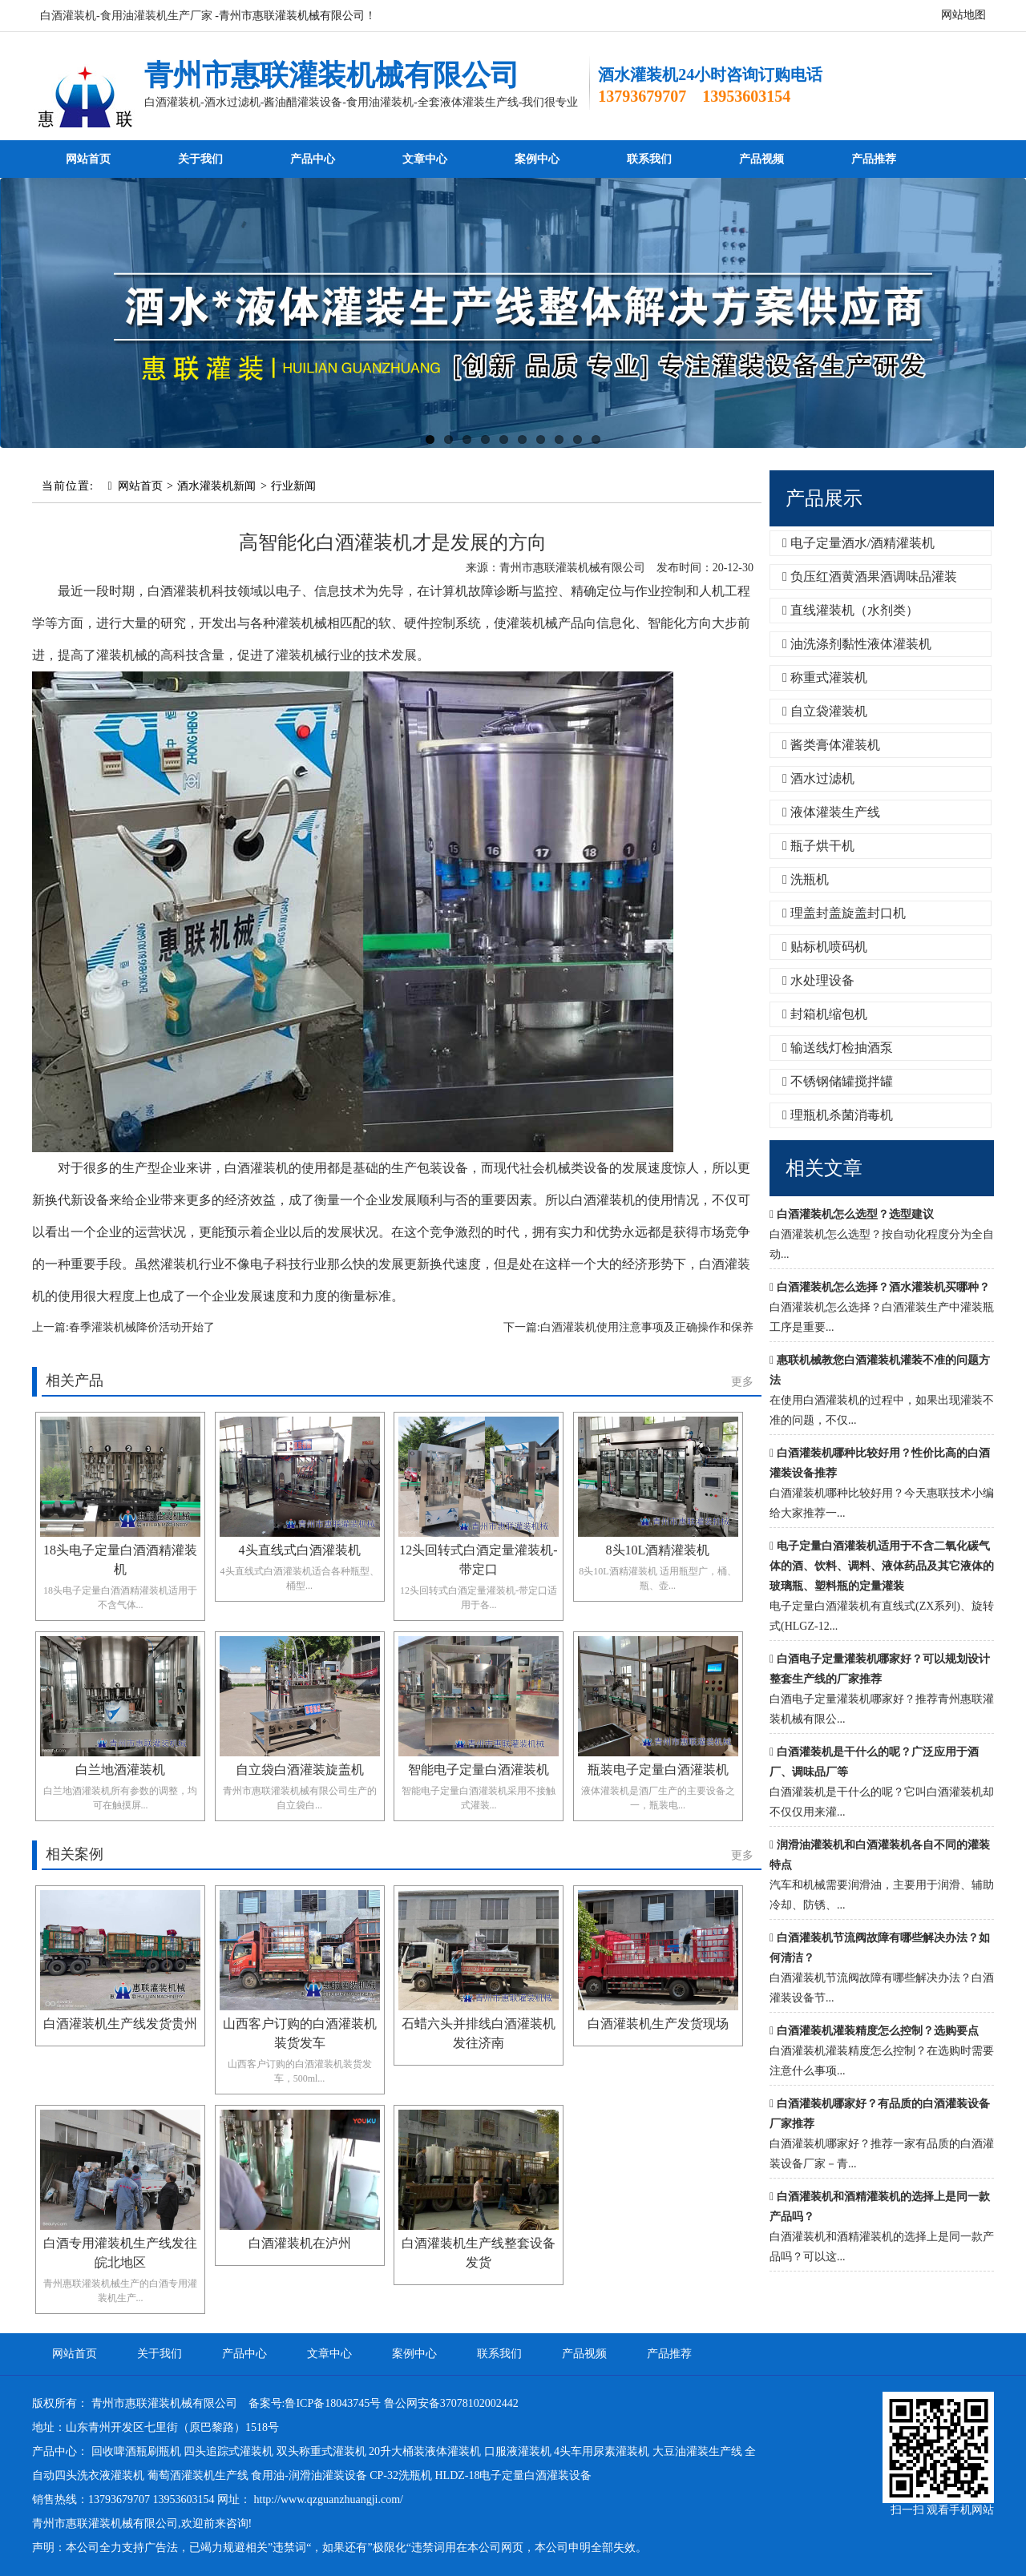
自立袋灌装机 (824, 711)
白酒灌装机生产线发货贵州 (120, 2023)
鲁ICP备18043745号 (333, 2403)
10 (596, 439)
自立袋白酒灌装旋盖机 (300, 1769)
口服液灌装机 (517, 2451)
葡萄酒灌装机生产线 (197, 2475)
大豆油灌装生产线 (697, 2451)
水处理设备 (818, 980)
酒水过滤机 (818, 778)
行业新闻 (293, 486)
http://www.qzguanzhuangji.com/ (329, 2499)
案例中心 (537, 159)
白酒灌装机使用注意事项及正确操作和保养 (646, 1327)
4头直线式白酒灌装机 (300, 1550)
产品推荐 (873, 159)
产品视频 (761, 159)
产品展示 (824, 498)
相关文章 (824, 1168)
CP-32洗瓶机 (401, 2475)
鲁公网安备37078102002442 (451, 2403)
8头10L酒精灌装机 (658, 1550)
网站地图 (963, 15)
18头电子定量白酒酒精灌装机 (120, 1559)
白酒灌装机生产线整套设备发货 (478, 2252)
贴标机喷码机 (824, 946)
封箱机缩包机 (824, 1014)
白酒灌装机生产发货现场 (658, 2023)
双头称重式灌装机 (321, 2451)
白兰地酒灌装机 (120, 1769)
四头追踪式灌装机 (228, 2451)
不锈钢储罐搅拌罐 (837, 1081)
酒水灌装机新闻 (216, 486)
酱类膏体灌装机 (831, 745)
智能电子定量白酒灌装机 (478, 1769)
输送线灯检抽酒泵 (837, 1047)
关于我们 (200, 159)
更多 (742, 1382)
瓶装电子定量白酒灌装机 (658, 1769)
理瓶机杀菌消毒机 (837, 1115)
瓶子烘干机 (818, 846)
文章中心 (424, 159)
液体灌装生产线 (831, 812)
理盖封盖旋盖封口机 (844, 913)
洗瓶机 (805, 879)
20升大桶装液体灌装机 (425, 2451)
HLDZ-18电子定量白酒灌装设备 (513, 2475)
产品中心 (312, 159)
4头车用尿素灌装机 (601, 2451)
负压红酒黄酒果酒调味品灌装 (869, 576)
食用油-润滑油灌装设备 (309, 2475)
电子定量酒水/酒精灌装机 (858, 543)
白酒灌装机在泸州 (299, 2243)
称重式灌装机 (824, 677)
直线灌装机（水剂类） (850, 610)
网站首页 (88, 159)
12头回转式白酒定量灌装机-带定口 (478, 1559)
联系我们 (649, 159)
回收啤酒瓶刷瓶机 (136, 2451)
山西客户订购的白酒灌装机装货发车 (300, 2033)
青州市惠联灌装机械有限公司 (331, 75)
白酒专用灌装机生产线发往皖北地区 (120, 2252)
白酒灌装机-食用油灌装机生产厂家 (126, 16)
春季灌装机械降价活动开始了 (142, 1327)
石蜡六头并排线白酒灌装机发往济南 (478, 2033)
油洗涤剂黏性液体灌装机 (856, 644)
